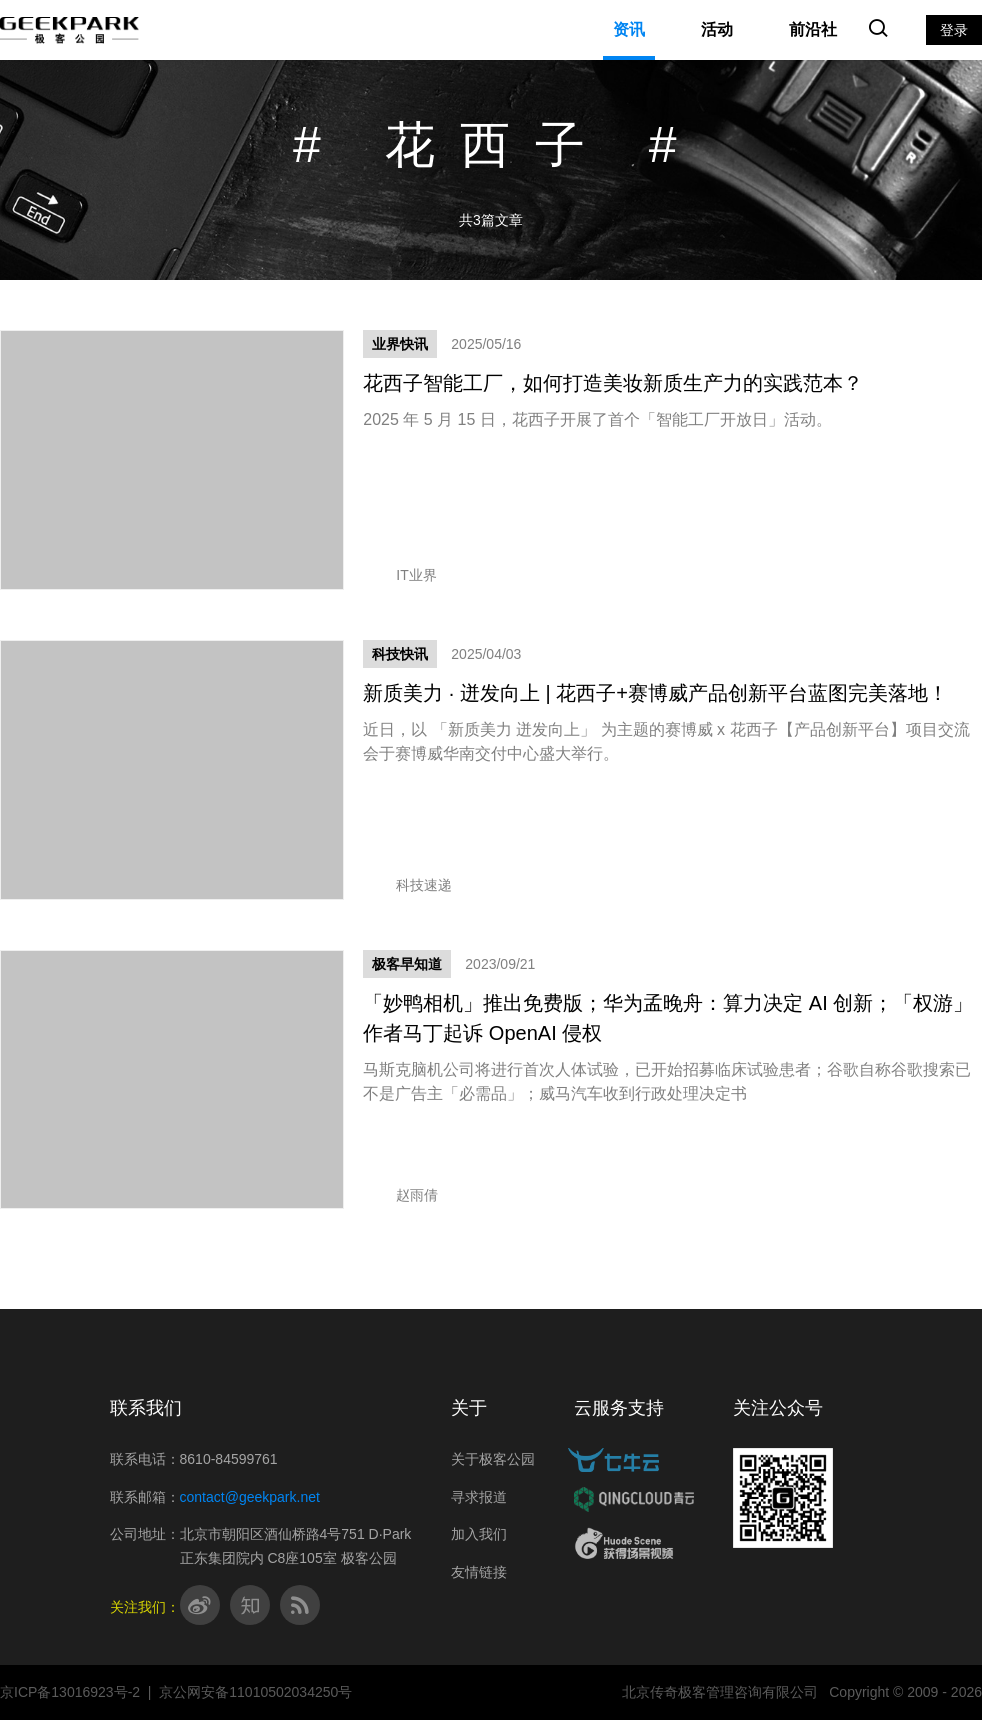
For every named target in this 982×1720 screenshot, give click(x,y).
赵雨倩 (400, 1195)
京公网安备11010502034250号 (255, 1692)
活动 (717, 29)
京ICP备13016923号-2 (70, 1692)
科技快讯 (400, 654)
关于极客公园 (493, 1459)
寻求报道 (479, 1497)
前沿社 (813, 29)
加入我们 (479, 1534)
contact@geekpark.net (250, 1497)
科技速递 (407, 885)
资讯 (629, 29)
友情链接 (479, 1572)
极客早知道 (407, 964)
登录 (954, 30)
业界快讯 (400, 344)
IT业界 (399, 575)
